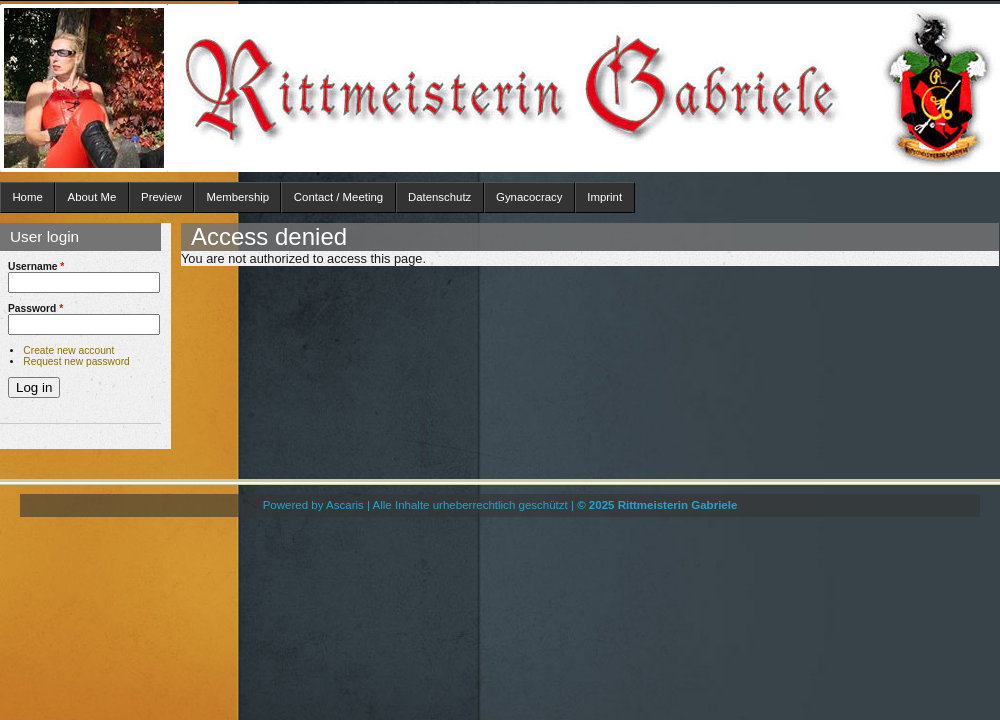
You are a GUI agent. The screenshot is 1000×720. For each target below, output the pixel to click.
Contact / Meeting (338, 197)
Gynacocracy (529, 197)
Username (36, 266)
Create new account (68, 350)
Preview (161, 197)
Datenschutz (439, 197)
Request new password (76, 361)
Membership (237, 197)
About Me (92, 197)
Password (35, 308)
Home (27, 197)
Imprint (604, 197)
